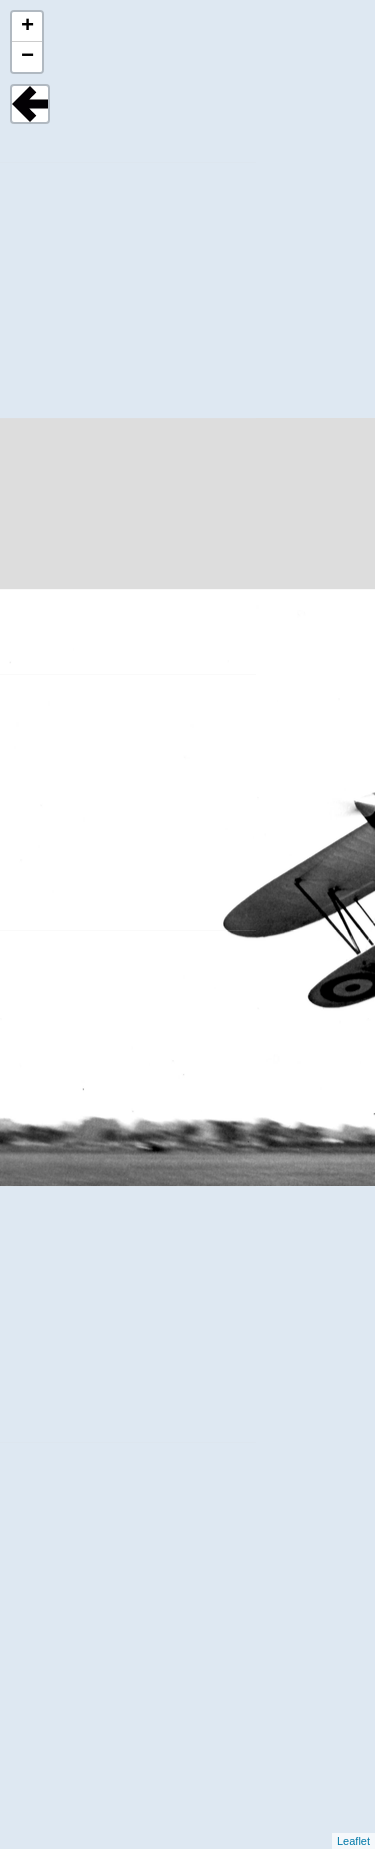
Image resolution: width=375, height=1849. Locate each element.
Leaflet (353, 1841)
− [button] (27, 57)
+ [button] (27, 27)
